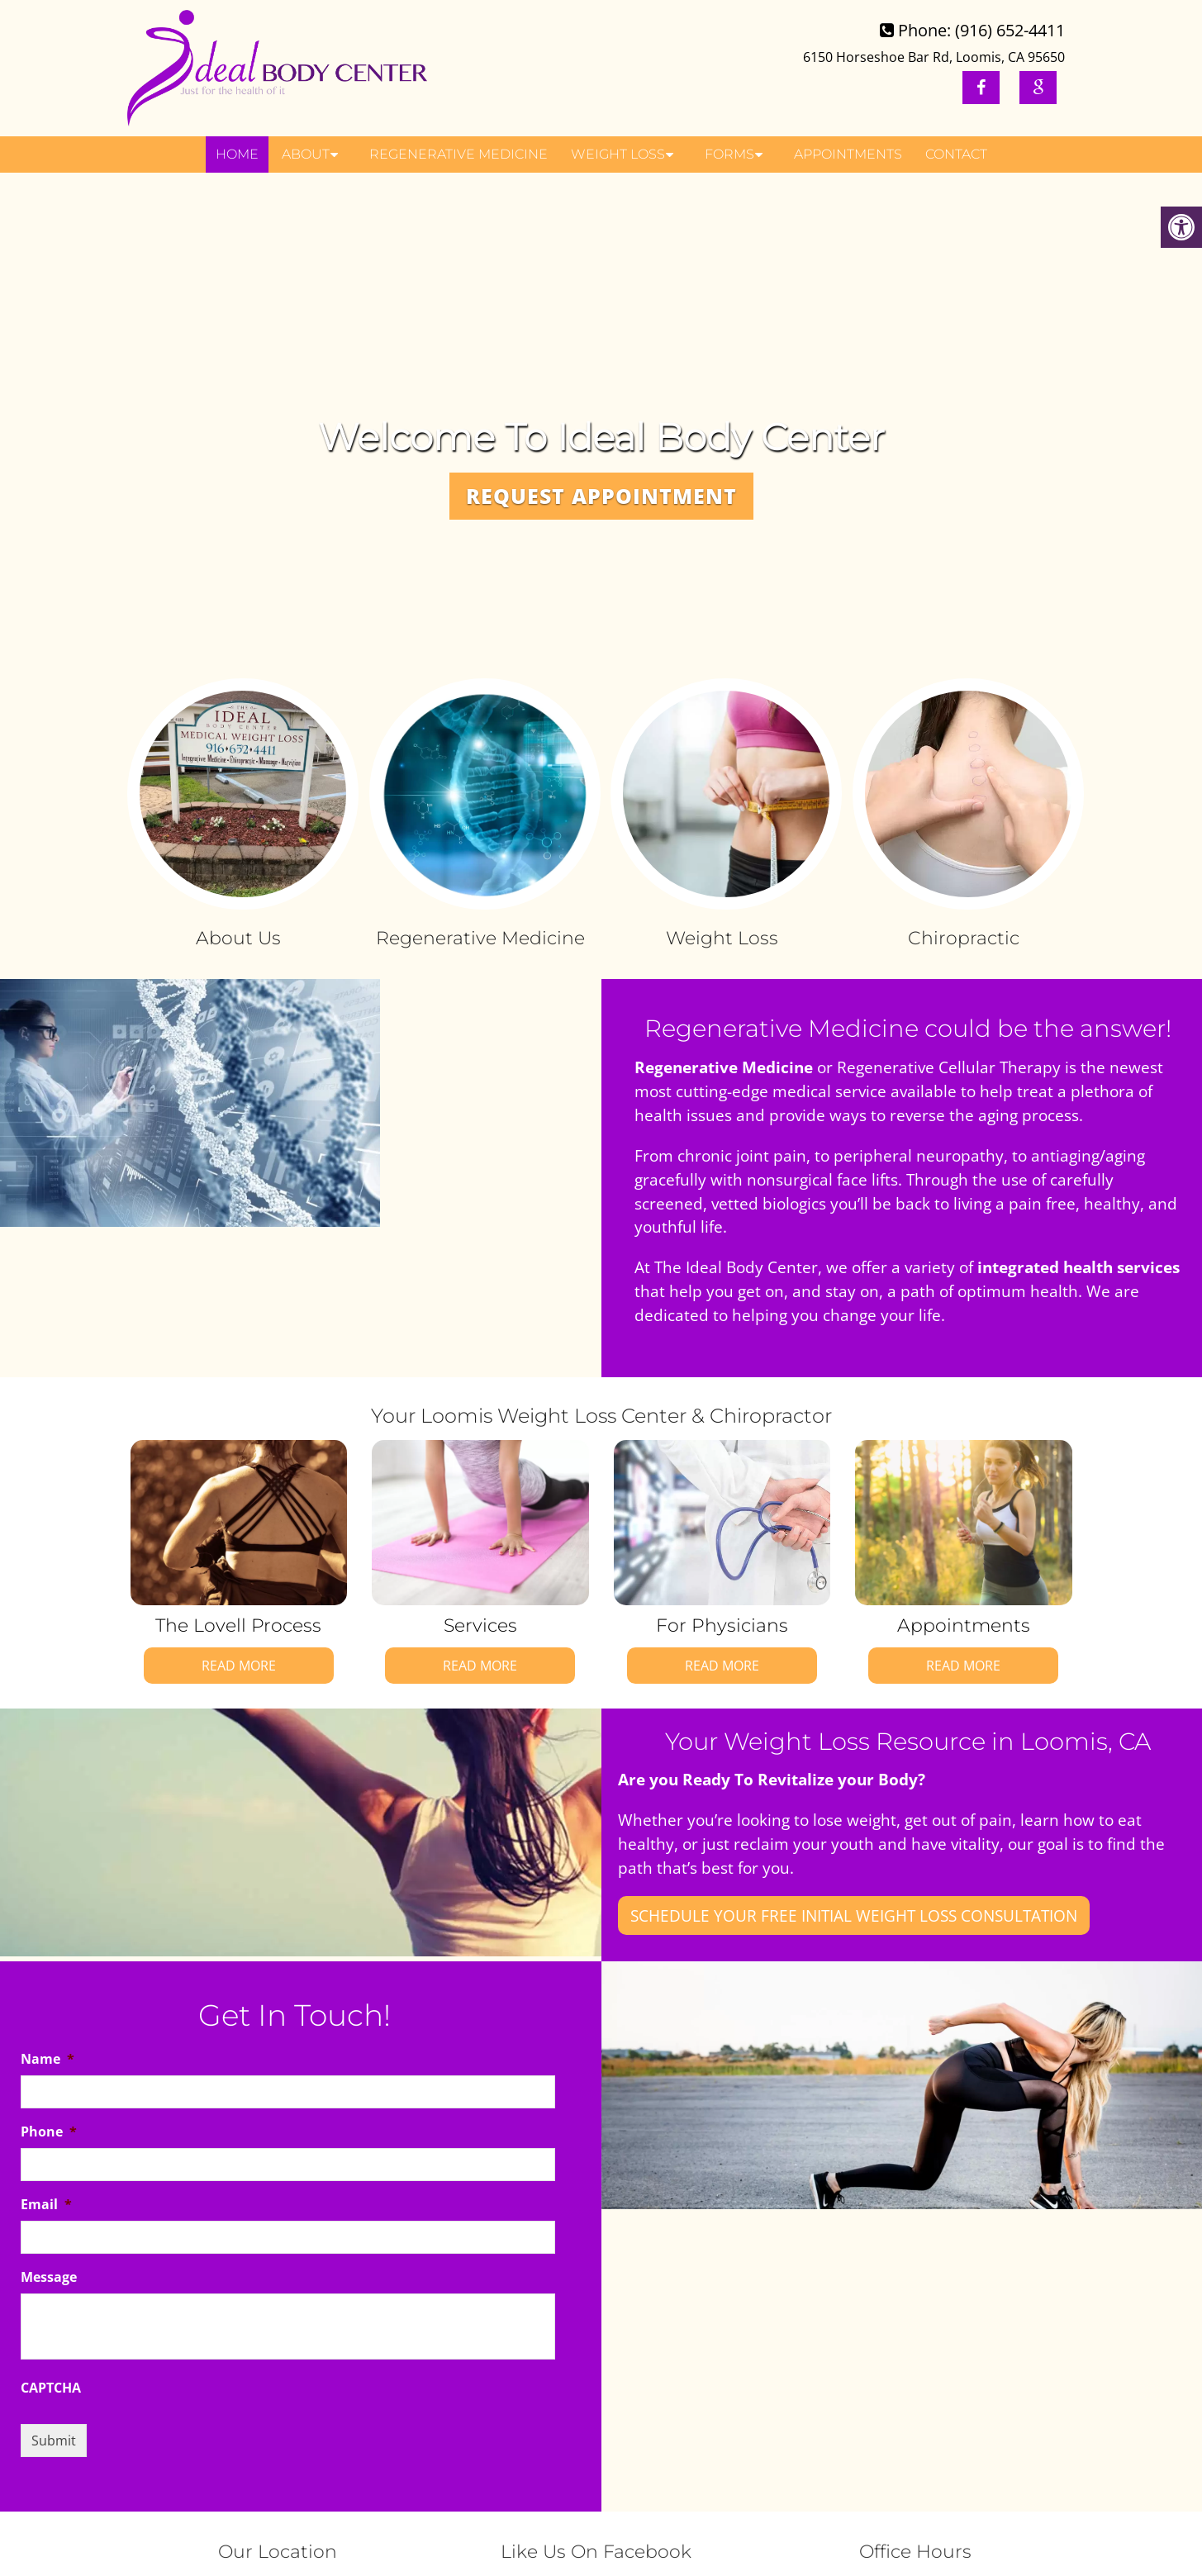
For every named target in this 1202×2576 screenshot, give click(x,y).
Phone (49, 2132)
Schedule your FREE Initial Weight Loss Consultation (853, 1915)
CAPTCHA (51, 2388)
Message (49, 2277)
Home (237, 154)
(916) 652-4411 (1010, 30)
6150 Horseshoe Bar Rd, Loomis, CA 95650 (934, 57)
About (306, 154)
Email (46, 2204)
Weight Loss (618, 154)
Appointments (848, 154)
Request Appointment (601, 496)
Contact (956, 154)
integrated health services (1078, 1267)
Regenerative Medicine (458, 154)
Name (47, 2059)
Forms (729, 154)
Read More (239, 1665)
